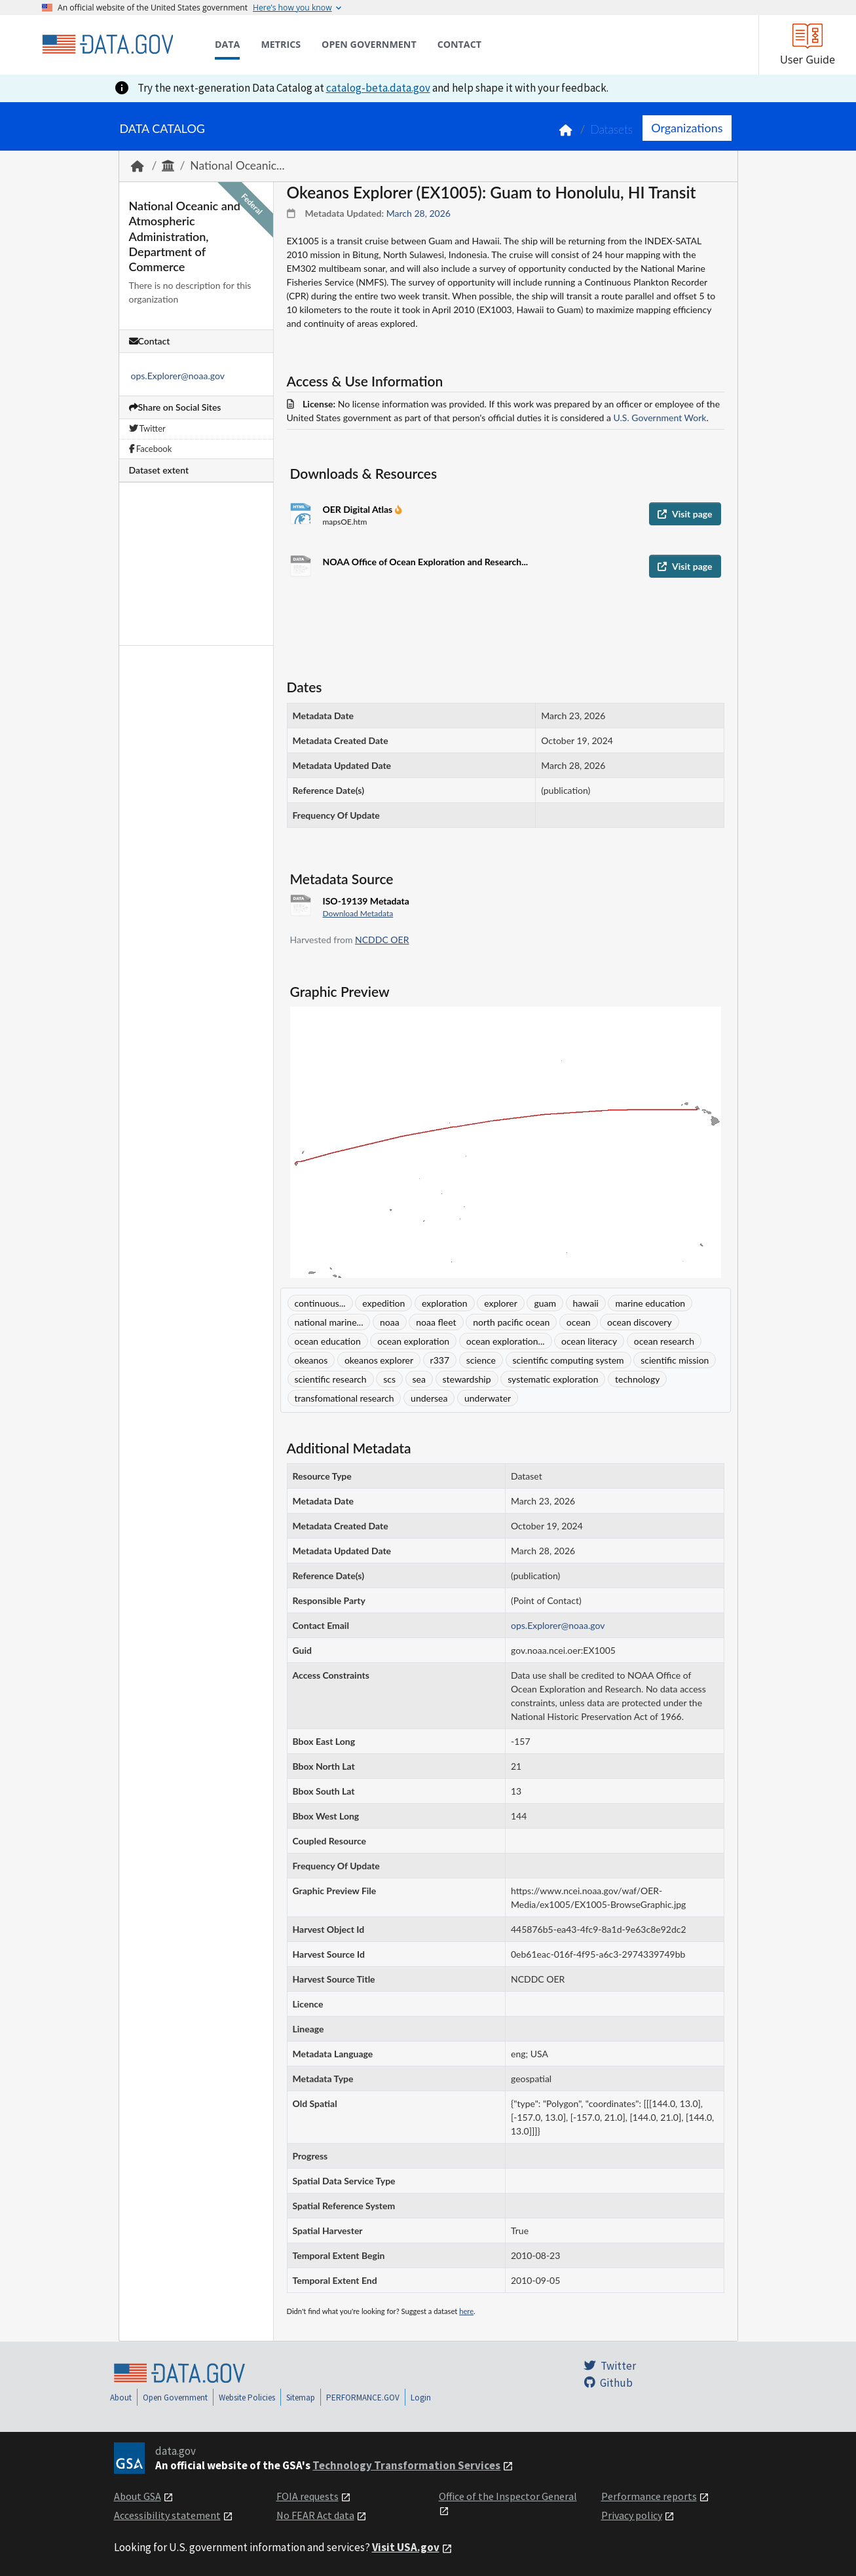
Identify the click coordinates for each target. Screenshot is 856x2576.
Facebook (150, 448)
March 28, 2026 (418, 213)
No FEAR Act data (315, 2515)
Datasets (611, 129)
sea (419, 1379)
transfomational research (344, 1398)
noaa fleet (436, 1322)
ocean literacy (589, 1341)
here (466, 2311)
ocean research (664, 1341)
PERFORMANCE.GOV (363, 2397)
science (481, 1360)
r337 (439, 1360)
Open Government (175, 2397)
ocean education (328, 1341)
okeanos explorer (378, 1360)
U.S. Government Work (660, 417)
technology (637, 1379)
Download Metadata (358, 913)
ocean (579, 1322)
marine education (650, 1303)
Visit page (685, 513)
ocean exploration (413, 1341)
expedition (383, 1303)
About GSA (137, 2496)
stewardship (467, 1379)
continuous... (320, 1303)
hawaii (586, 1303)
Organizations (686, 128)
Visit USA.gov (405, 2547)
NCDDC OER (382, 939)
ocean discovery (639, 1322)
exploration (445, 1303)
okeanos (311, 1360)
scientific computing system (568, 1360)
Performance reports (649, 2496)
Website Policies (247, 2397)
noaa (390, 1322)
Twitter (147, 428)
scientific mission (675, 1360)
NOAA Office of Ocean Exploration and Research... (426, 561)
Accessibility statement (167, 2515)
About (121, 2397)
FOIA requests (307, 2496)
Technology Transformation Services (406, 2465)
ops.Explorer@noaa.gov (178, 375)
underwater (487, 1398)
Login (421, 2397)
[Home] (107, 44)
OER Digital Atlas (359, 509)
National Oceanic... (237, 165)
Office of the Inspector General (508, 2496)
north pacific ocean (511, 1322)
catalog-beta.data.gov (378, 88)
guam (545, 1303)
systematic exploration (553, 1379)
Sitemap (300, 2397)
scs (389, 1379)
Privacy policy (631, 2515)
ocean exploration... (505, 1341)
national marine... (329, 1322)
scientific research (331, 1379)
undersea (429, 1398)
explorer (500, 1303)
